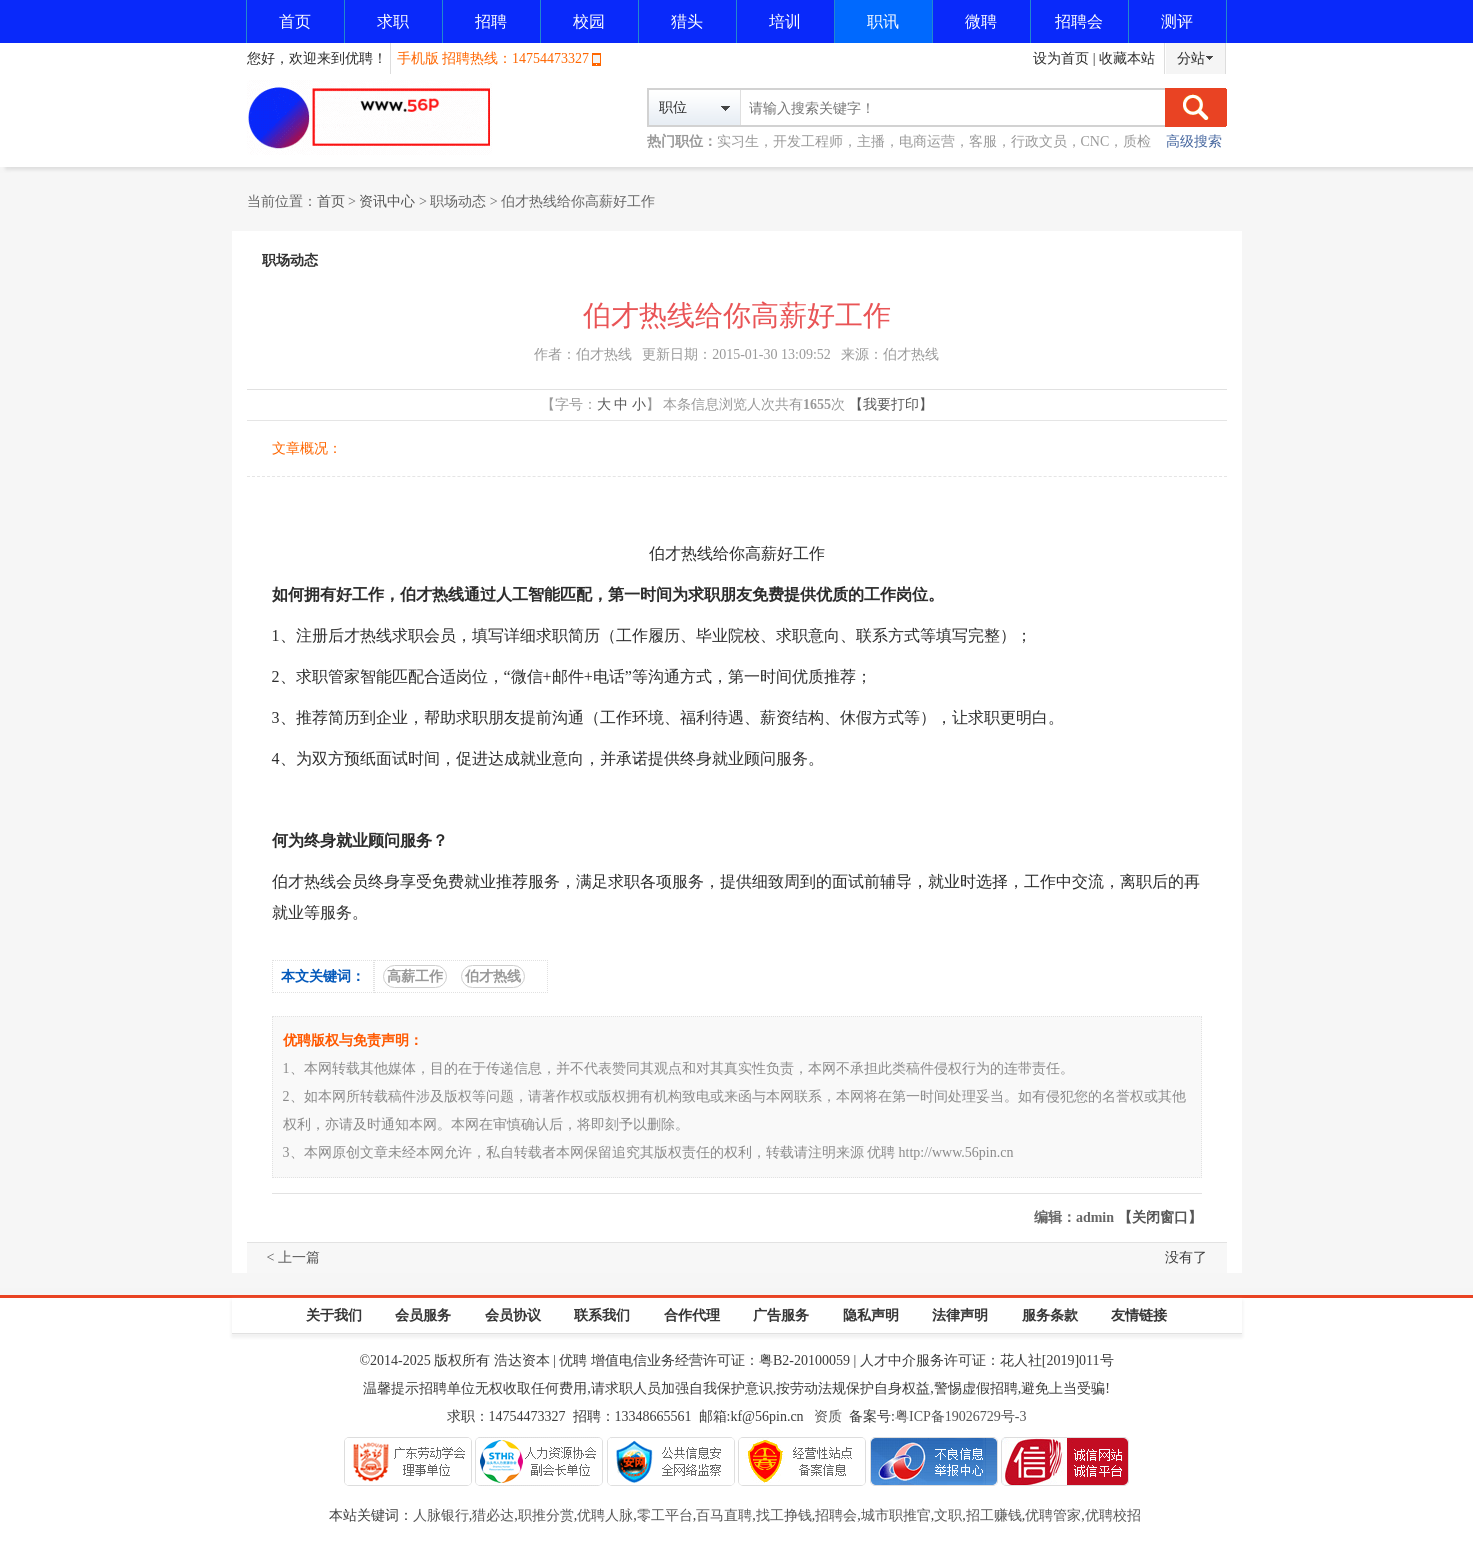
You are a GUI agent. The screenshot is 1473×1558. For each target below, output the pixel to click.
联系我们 (602, 1315)
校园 (589, 21)
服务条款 (1050, 1315)
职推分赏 (546, 1515)
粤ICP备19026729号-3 (960, 1416)
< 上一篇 (293, 1257)
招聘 (491, 21)
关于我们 (334, 1315)
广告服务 (781, 1315)
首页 (295, 21)
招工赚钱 (994, 1515)
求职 (393, 21)
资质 (828, 1416)
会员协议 (513, 1315)
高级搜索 (1194, 141)
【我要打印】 (891, 404)
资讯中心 (387, 201)
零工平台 (665, 1515)
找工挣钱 (784, 1515)
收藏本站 (1127, 58)
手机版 (418, 58)
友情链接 (1139, 1315)
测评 (1177, 21)
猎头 (687, 21)
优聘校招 (1113, 1515)
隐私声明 (871, 1315)
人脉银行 (441, 1515)
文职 (948, 1515)
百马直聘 (724, 1515)
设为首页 (1061, 58)
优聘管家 (1053, 1515)
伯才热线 (493, 976)
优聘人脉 (605, 1515)
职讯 (883, 21)
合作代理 (692, 1315)
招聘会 (1079, 21)
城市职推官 (896, 1515)
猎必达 (493, 1515)
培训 (785, 21)
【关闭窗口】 (1160, 1217)
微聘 (981, 21)
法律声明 (960, 1315)
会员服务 (423, 1315)
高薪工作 (415, 976)
